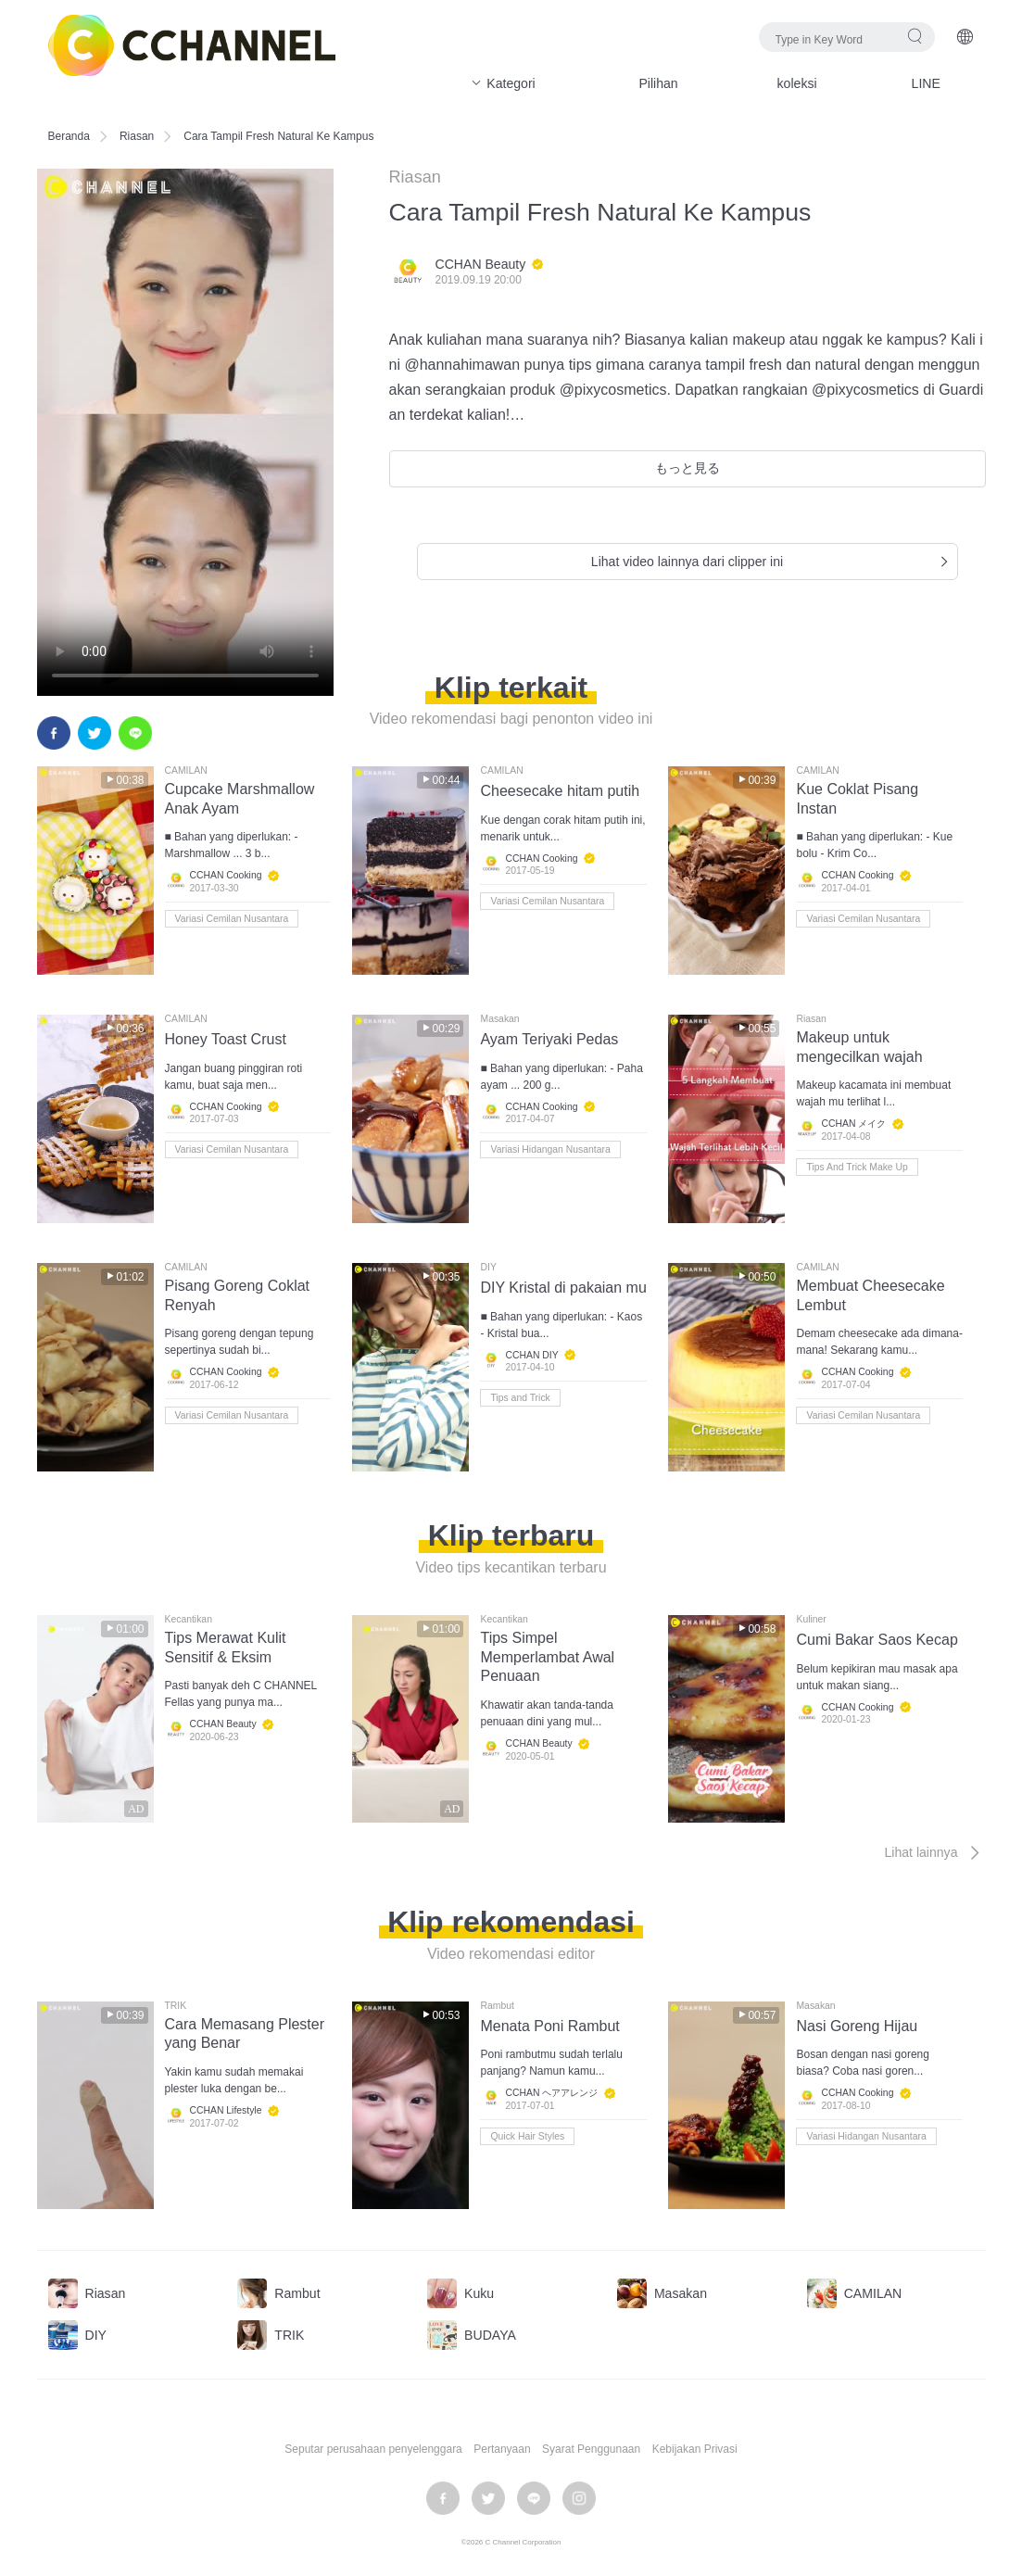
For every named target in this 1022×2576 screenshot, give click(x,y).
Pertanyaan (501, 2449)
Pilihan (657, 83)
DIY (488, 1267)
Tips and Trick (519, 1398)
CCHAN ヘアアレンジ (551, 2093)
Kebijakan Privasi (695, 2449)
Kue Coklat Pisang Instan (857, 798)
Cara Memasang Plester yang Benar (245, 2034)
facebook (53, 733)
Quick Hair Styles (527, 2136)
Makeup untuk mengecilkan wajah (859, 1047)
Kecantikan (188, 1619)
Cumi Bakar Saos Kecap (876, 1640)
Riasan (137, 136)
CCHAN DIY (531, 1355)
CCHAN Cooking (226, 876)
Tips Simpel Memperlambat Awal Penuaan (547, 1657)
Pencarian (915, 36)
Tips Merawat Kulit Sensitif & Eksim (225, 1647)
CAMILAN (186, 771)
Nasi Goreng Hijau (856, 2026)
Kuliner (811, 1619)
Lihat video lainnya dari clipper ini (772, 561)
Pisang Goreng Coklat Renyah (237, 1295)
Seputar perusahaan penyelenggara (372, 2449)
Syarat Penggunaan (591, 2449)
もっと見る (687, 468)
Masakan (499, 1019)
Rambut (496, 2006)
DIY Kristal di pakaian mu (563, 1287)
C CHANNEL (191, 45)
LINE (926, 83)
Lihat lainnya (934, 1852)
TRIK (176, 2006)
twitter (94, 733)
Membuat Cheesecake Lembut (870, 1295)
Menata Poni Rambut (549, 2026)
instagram (579, 2498)
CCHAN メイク (853, 1124)
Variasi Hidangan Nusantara (550, 1149)
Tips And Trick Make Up (856, 1167)
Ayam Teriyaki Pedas (549, 1039)
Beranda (69, 136)
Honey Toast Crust (225, 1039)
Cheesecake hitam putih (559, 791)
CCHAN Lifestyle (226, 2110)
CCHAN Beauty (480, 264)
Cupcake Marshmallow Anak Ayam (240, 798)
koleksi (797, 83)
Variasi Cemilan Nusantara (232, 919)
